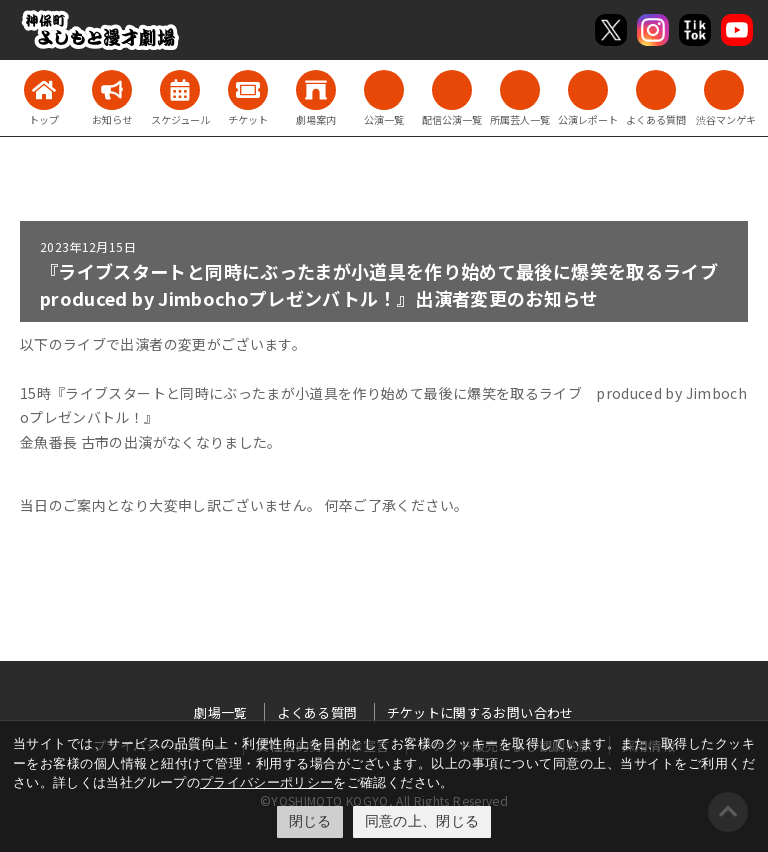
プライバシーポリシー (267, 782)
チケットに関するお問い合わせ (480, 712)
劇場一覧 (220, 712)
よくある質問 (317, 712)
